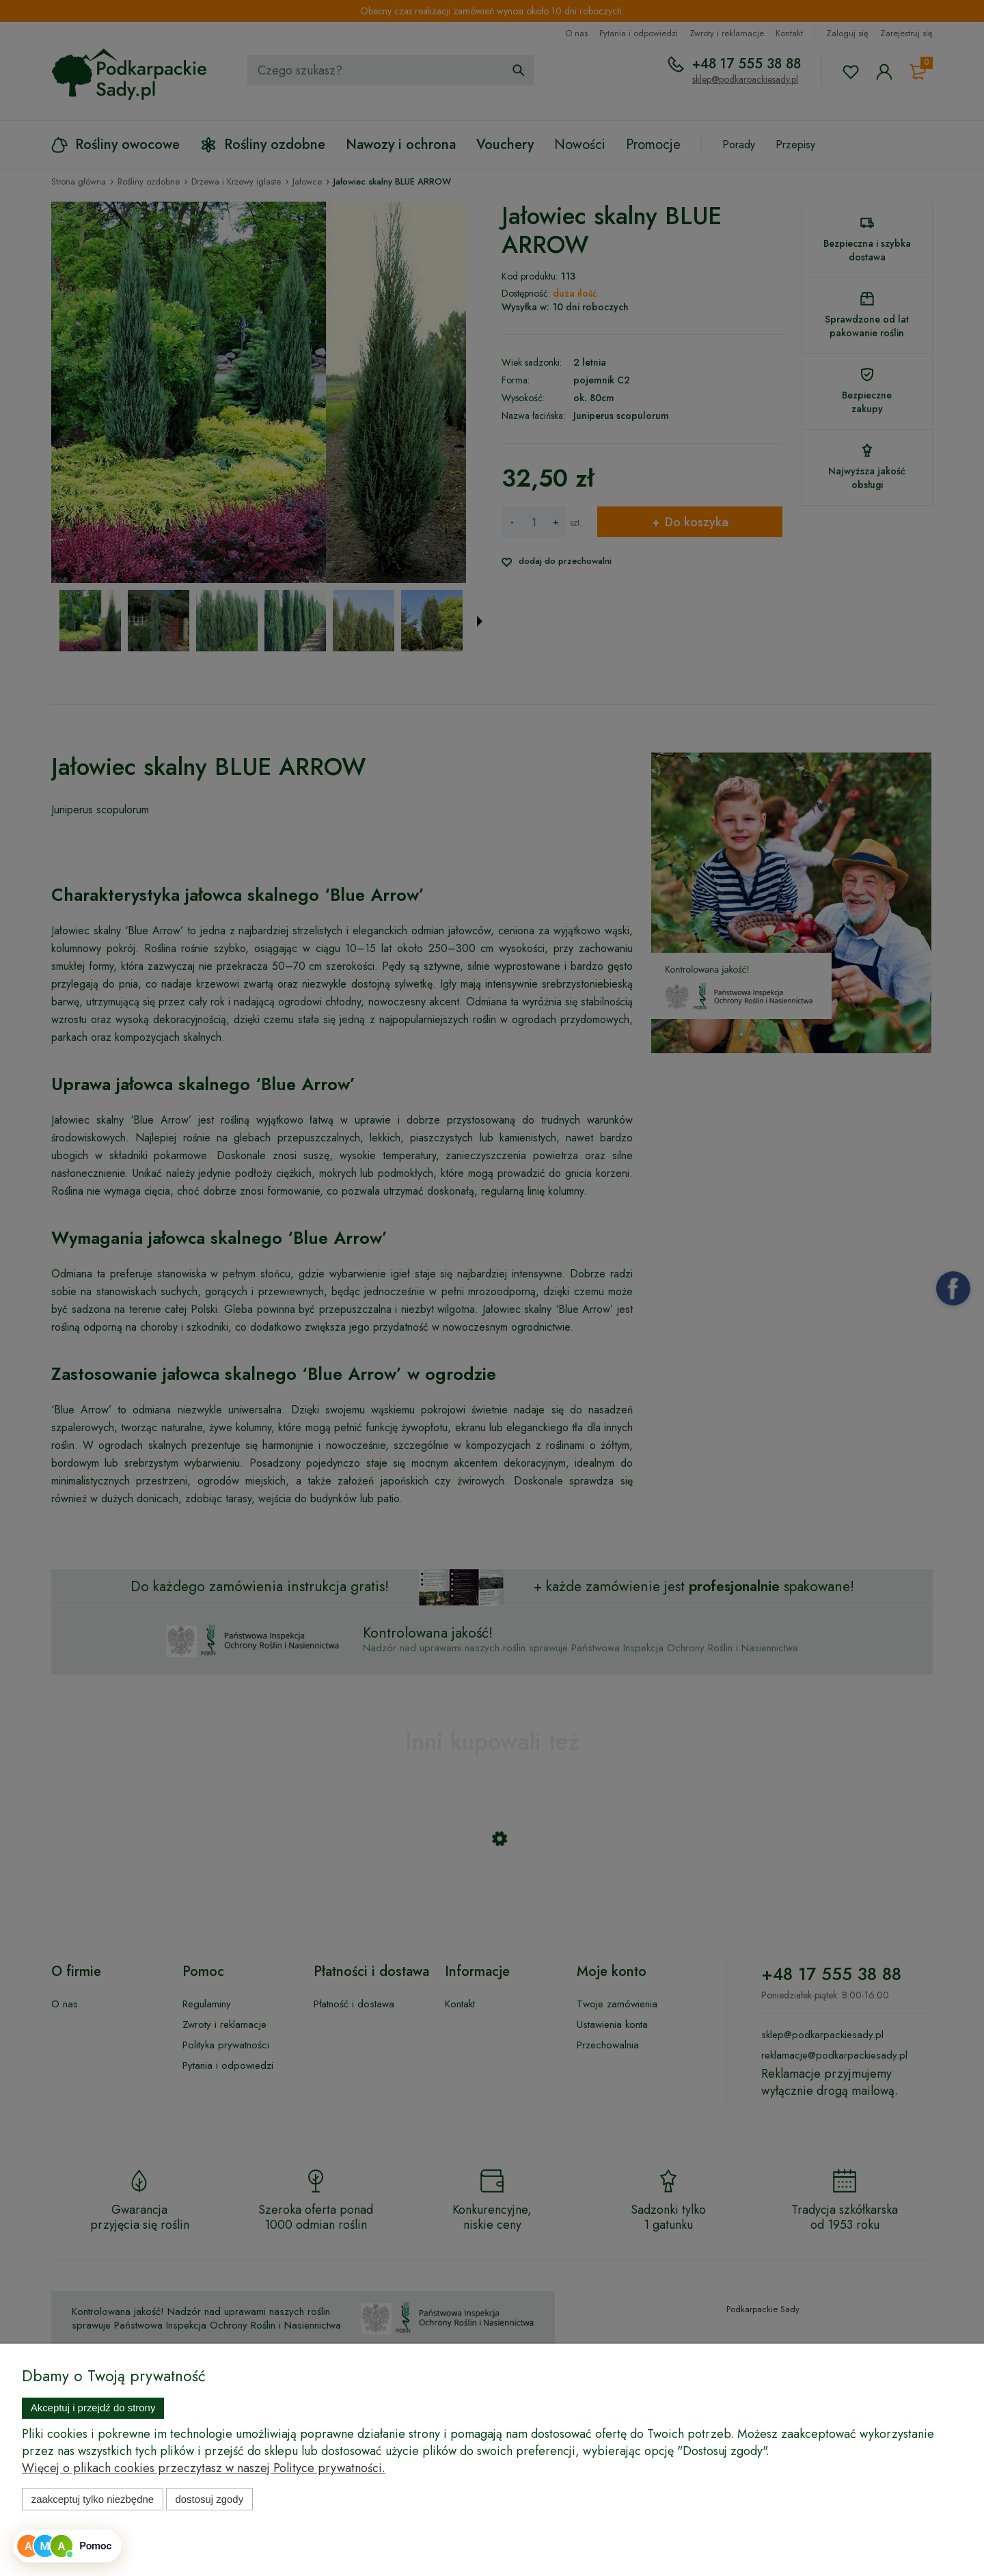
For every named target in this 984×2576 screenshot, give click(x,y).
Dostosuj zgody (209, 2499)
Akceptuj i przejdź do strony (93, 2407)
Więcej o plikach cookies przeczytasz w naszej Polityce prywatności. (203, 2468)
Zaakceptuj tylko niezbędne (92, 2499)
